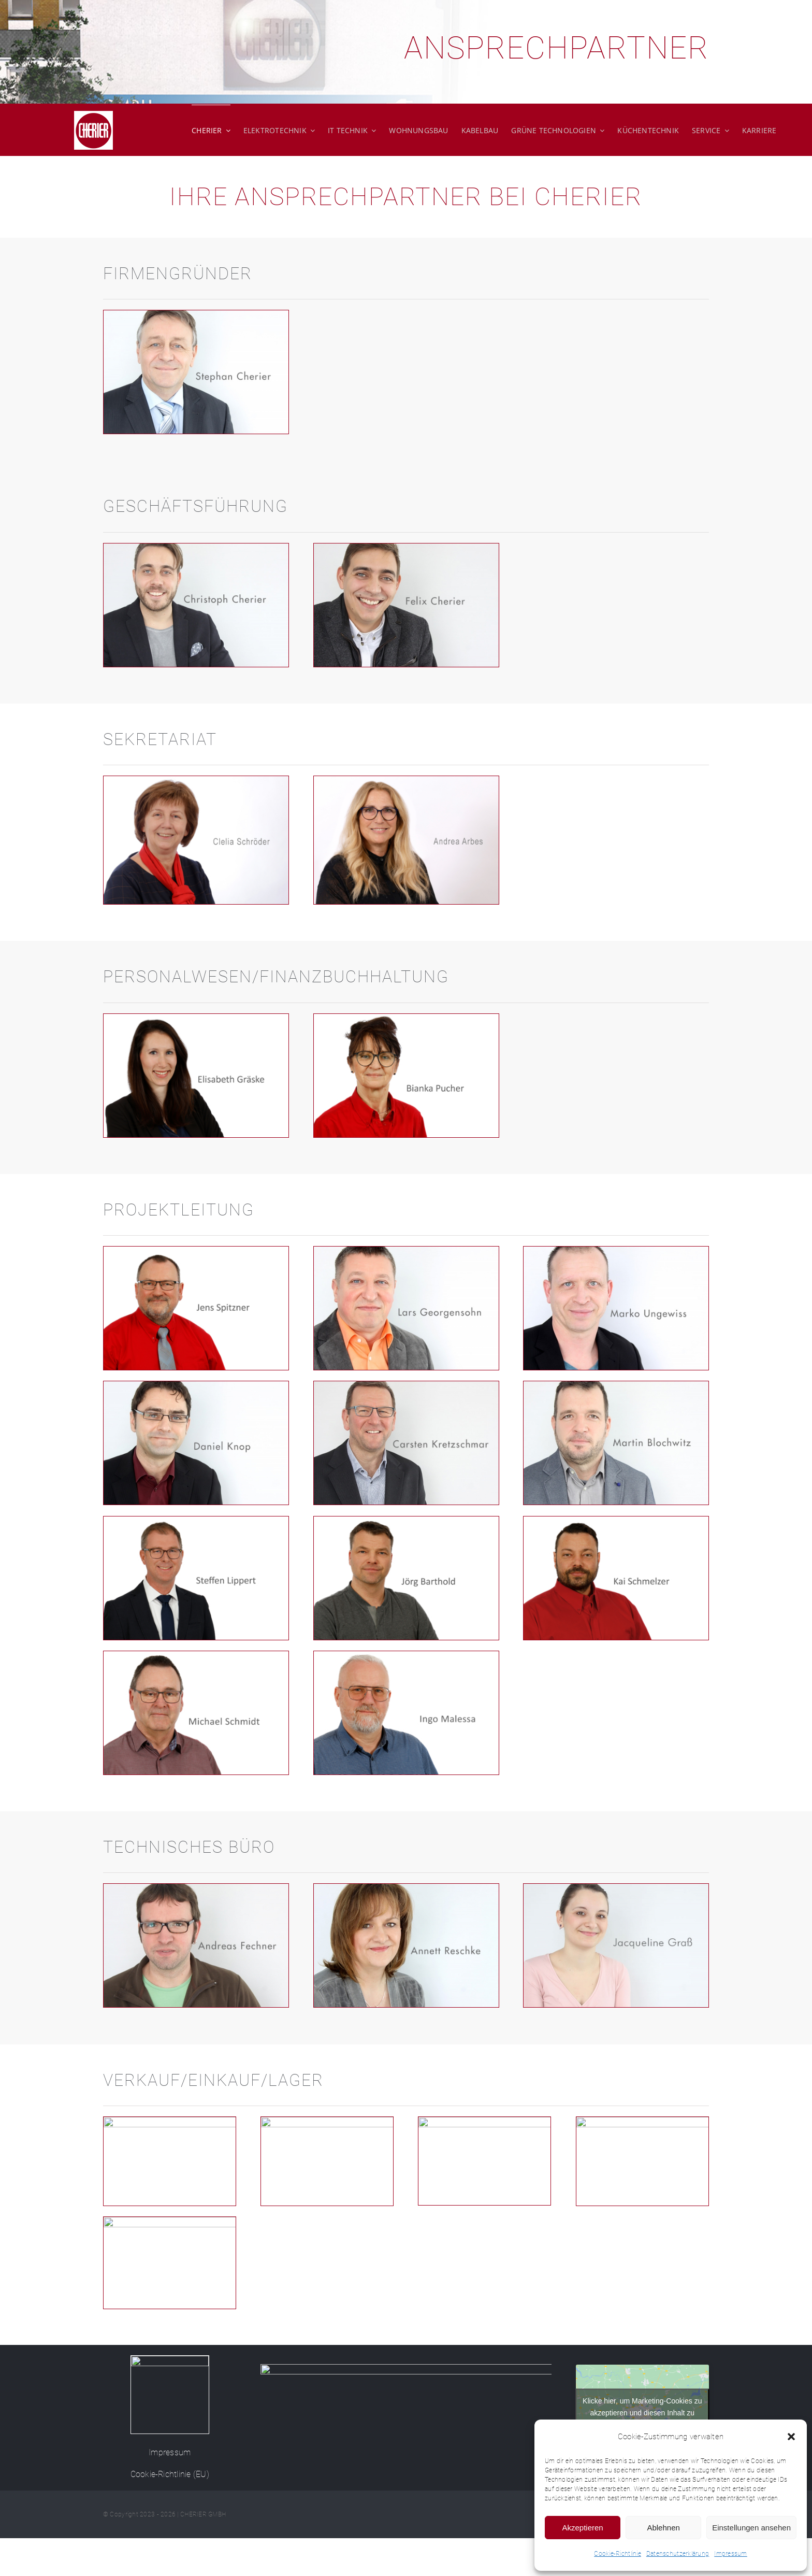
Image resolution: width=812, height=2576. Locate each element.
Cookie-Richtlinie (617, 2553)
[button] (791, 2436)
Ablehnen (663, 2527)
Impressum (730, 2553)
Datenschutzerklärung (677, 2553)
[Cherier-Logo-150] (170, 2360)
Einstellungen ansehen (751, 2527)
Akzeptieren (582, 2527)
